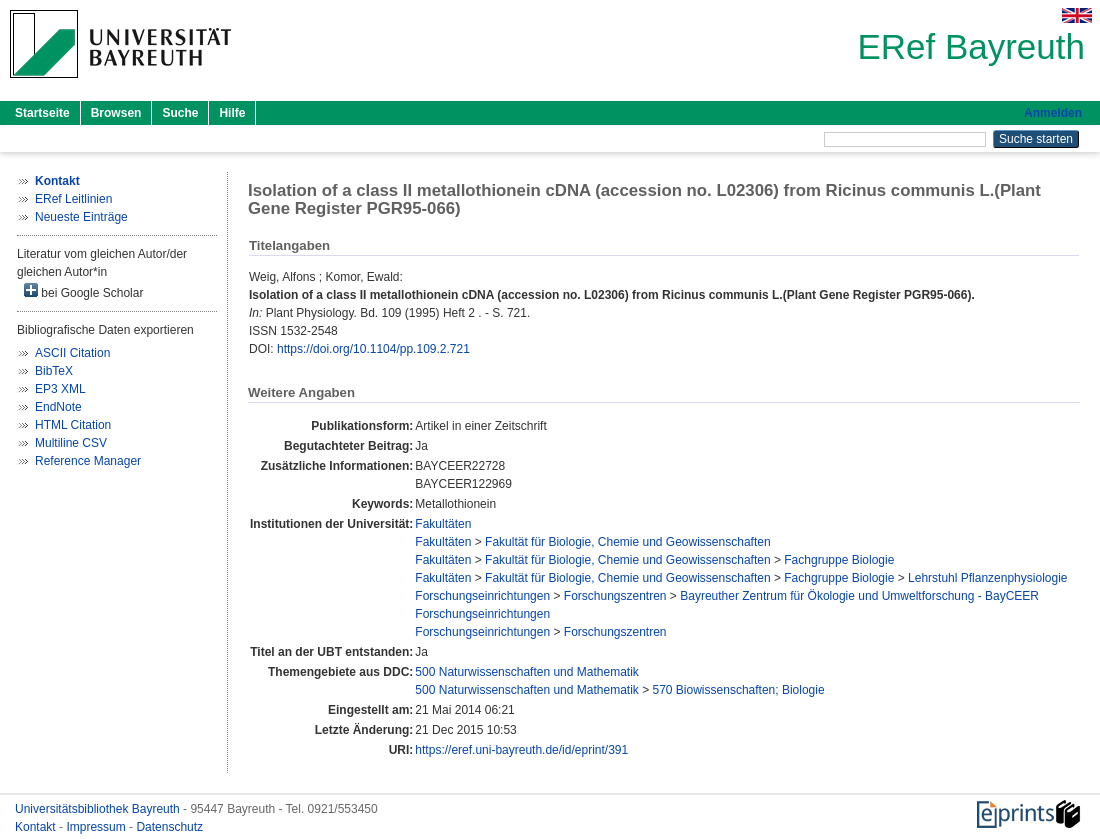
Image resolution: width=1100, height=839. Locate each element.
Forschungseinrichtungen (482, 596)
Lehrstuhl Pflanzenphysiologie (987, 578)
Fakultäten (443, 524)
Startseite (42, 113)
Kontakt (37, 827)
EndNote (58, 407)
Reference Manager (88, 461)
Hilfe (232, 113)
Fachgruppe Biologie (839, 560)
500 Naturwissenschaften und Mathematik (526, 672)
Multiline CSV (71, 443)
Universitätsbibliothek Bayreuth (99, 809)
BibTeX (54, 371)
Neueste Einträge (81, 217)
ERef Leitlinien (73, 199)
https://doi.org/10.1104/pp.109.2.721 (373, 349)
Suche (180, 113)
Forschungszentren (615, 596)
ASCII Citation (72, 353)
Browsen (116, 113)
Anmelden (1053, 113)
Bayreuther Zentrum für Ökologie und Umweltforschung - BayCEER (859, 596)
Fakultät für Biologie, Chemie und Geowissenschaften (628, 542)
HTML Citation (73, 425)
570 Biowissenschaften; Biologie (739, 690)
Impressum (97, 827)
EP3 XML (60, 389)
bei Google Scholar (83, 291)
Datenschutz (169, 827)
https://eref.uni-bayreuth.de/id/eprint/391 (521, 750)
